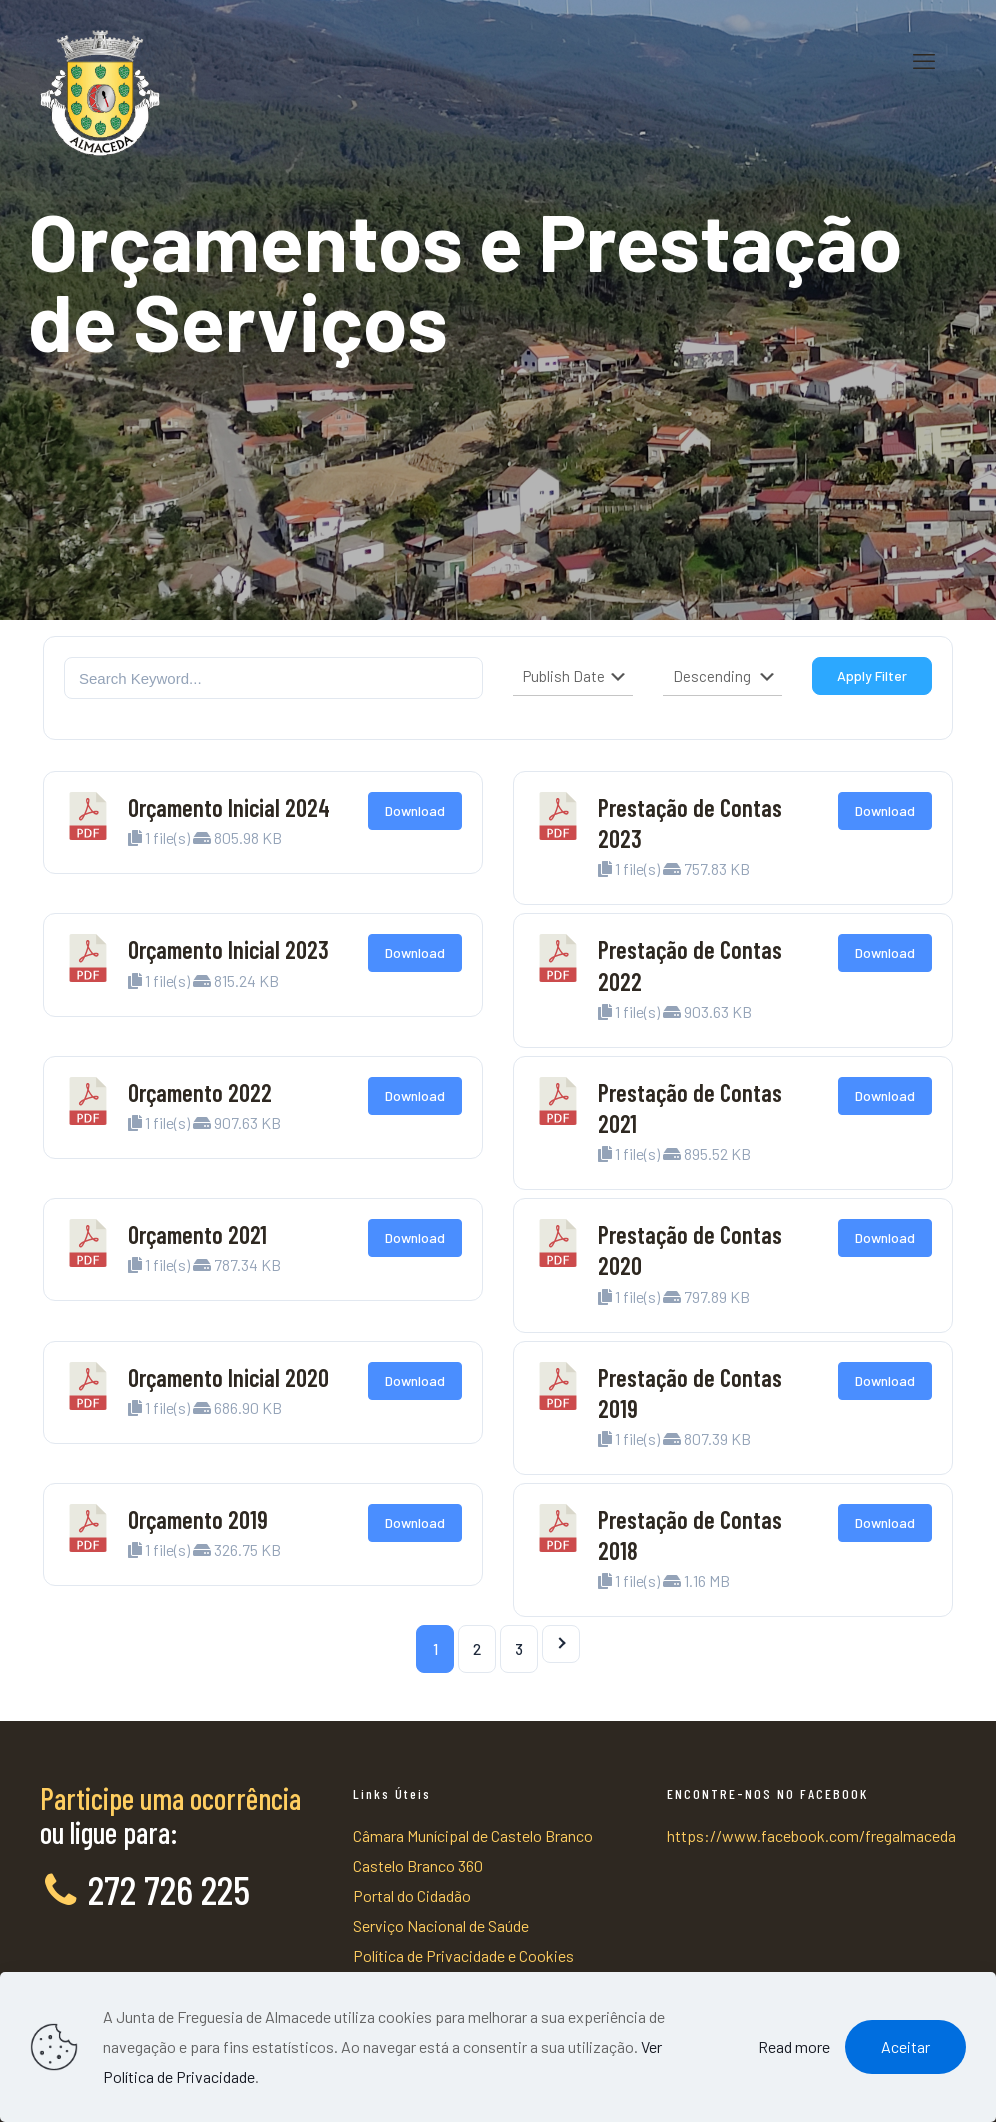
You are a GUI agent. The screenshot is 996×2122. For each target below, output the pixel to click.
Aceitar (905, 2046)
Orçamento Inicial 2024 (229, 807)
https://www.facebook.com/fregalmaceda (811, 1835)
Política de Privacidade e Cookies (463, 1955)
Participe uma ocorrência (170, 1798)
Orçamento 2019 (198, 1519)
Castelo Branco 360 (418, 1865)
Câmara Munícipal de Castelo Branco (473, 1835)
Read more (794, 2046)
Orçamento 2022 (200, 1092)
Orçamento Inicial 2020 (228, 1377)
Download (415, 810)
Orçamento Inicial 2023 (228, 949)
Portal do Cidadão (412, 1895)
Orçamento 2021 (197, 1234)
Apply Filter (872, 675)
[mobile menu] (924, 60)
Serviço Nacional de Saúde (441, 1925)
